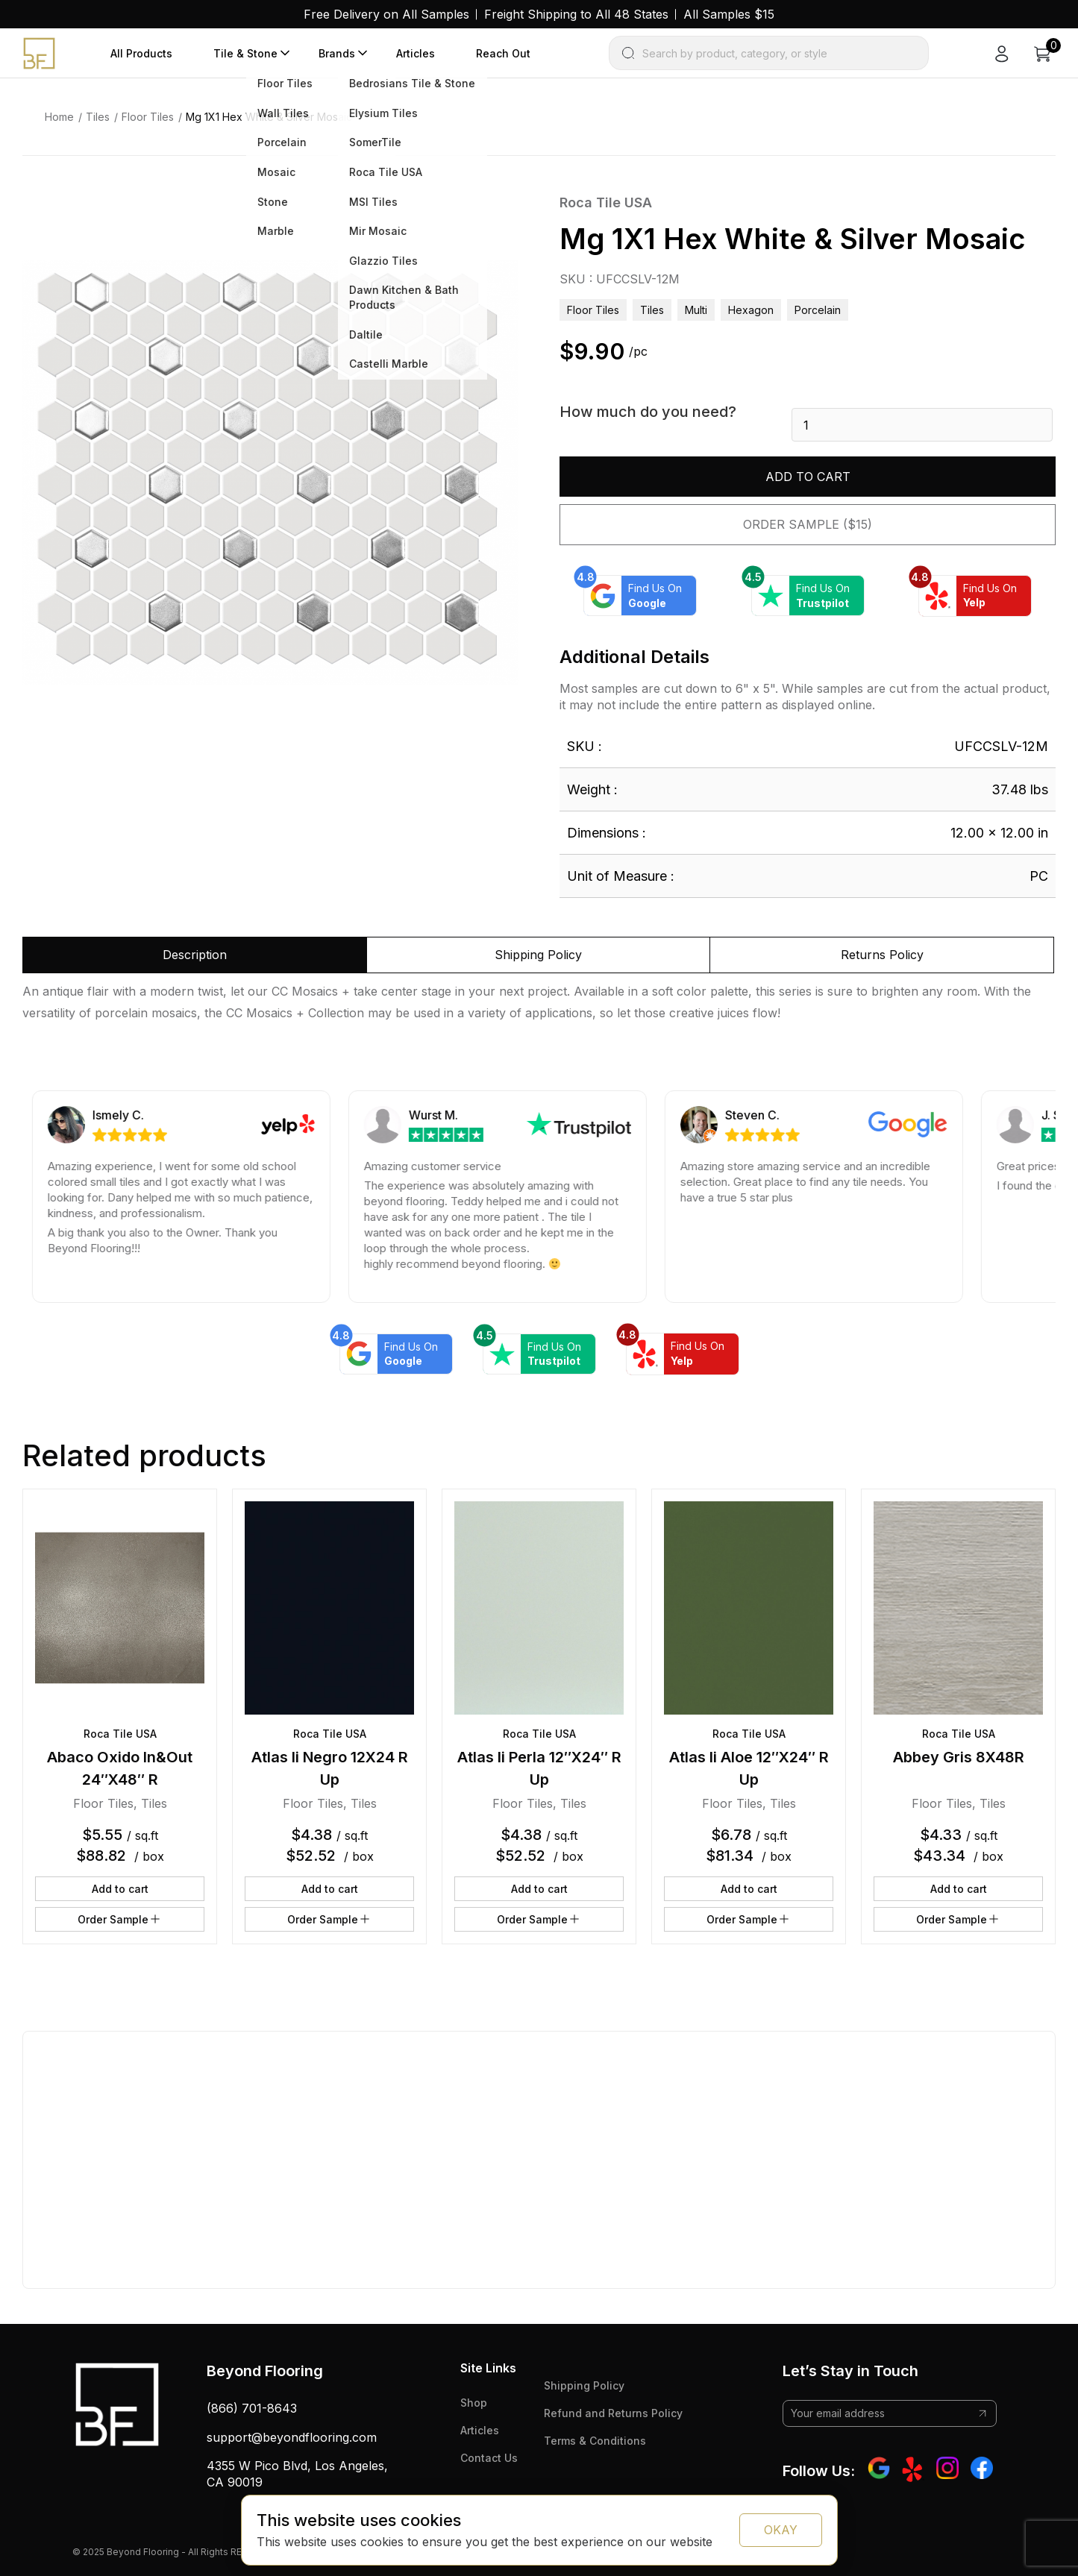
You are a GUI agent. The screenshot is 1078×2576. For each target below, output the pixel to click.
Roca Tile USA (606, 202)
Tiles (98, 116)
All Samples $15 (728, 14)
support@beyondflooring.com (292, 2437)
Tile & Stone (245, 53)
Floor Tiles (148, 116)
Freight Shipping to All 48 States (576, 14)
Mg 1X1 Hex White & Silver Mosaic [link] (269, 116)
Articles (415, 53)
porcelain (818, 310)
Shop (473, 2402)
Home (59, 116)
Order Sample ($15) (807, 524)
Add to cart (807, 476)
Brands (337, 53)
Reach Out (503, 53)
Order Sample (120, 1919)
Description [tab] (195, 954)
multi (696, 310)
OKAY (780, 2529)
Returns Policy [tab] (882, 954)
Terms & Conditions (595, 2440)
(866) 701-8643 (252, 2408)
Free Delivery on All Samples (386, 14)
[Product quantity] (922, 425)
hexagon (751, 310)
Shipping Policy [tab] (538, 954)
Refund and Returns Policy (613, 2413)
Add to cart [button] (120, 1888)
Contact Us (489, 2457)
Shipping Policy (584, 2385)
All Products (141, 53)
